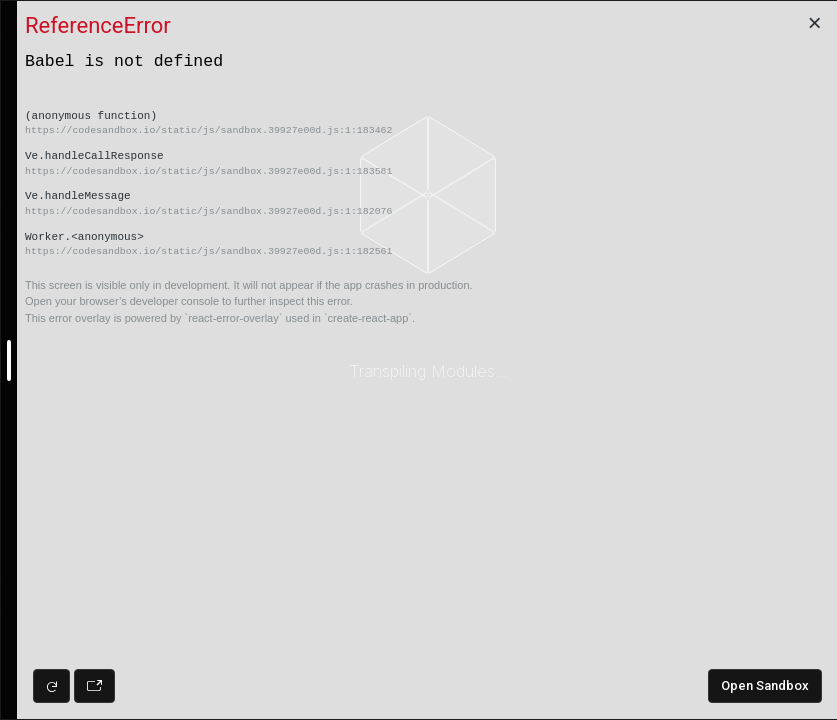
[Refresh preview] (51, 686)
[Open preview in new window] (94, 686)
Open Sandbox (765, 685)
